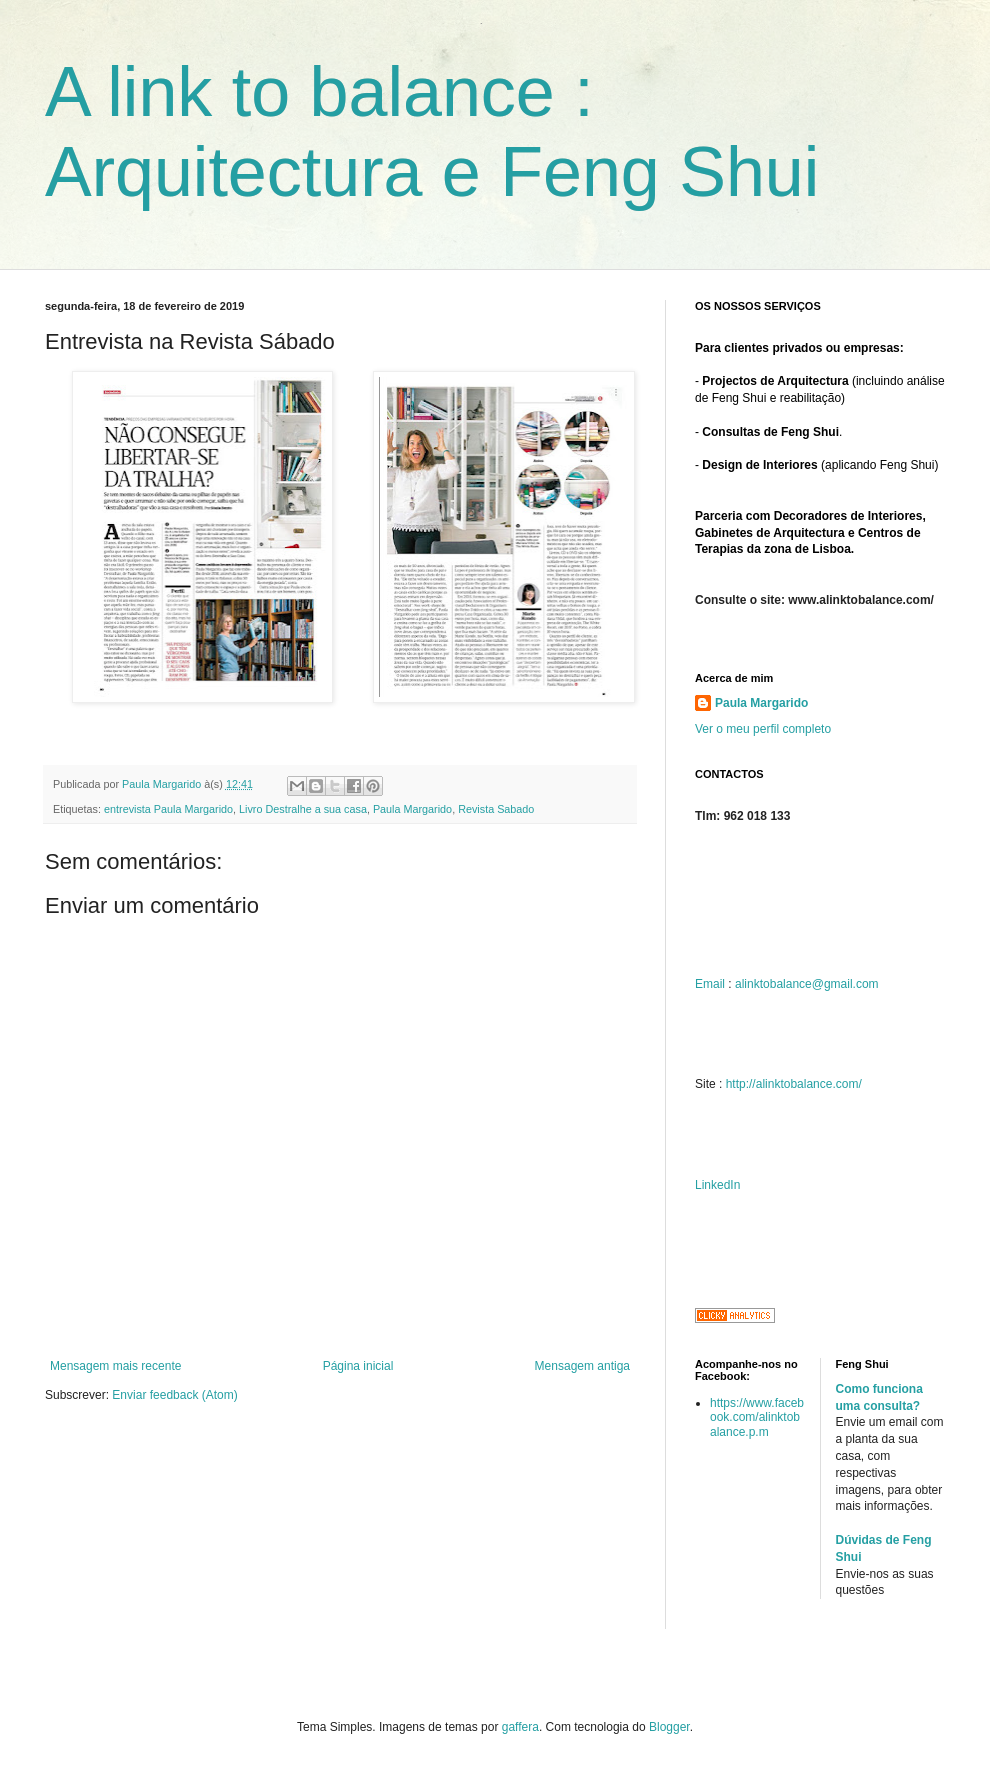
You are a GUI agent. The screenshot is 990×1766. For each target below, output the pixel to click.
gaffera (520, 1727)
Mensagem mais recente (115, 1366)
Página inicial (358, 1366)
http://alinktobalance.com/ (794, 1084)
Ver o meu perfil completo (763, 729)
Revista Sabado (496, 809)
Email (710, 984)
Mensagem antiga (582, 1366)
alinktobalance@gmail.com (807, 984)
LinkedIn (717, 1185)
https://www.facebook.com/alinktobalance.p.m (757, 1417)
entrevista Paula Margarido (168, 809)
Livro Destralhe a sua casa (303, 809)
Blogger (669, 1727)
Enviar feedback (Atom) (174, 1395)
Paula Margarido (412, 809)
